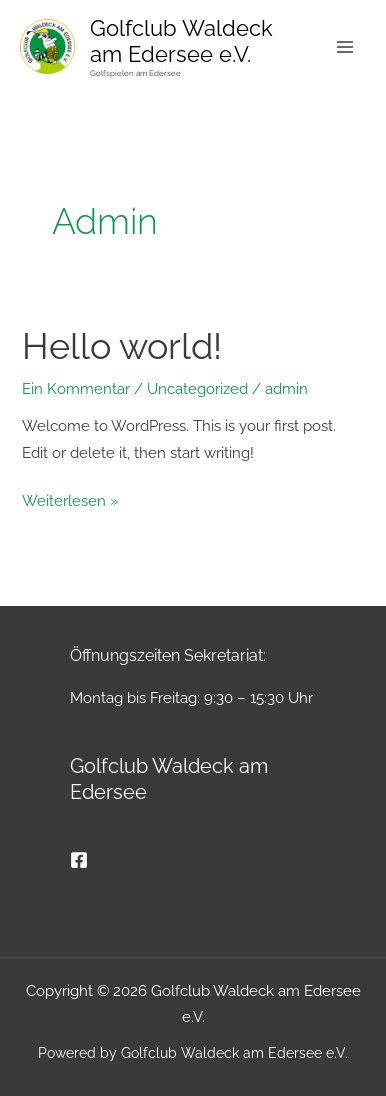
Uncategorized (197, 388)
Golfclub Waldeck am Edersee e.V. (181, 41)
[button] (36, 1060)
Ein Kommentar (76, 388)
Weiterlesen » (70, 498)
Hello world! (122, 346)
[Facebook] (79, 860)
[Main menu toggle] (345, 47)
